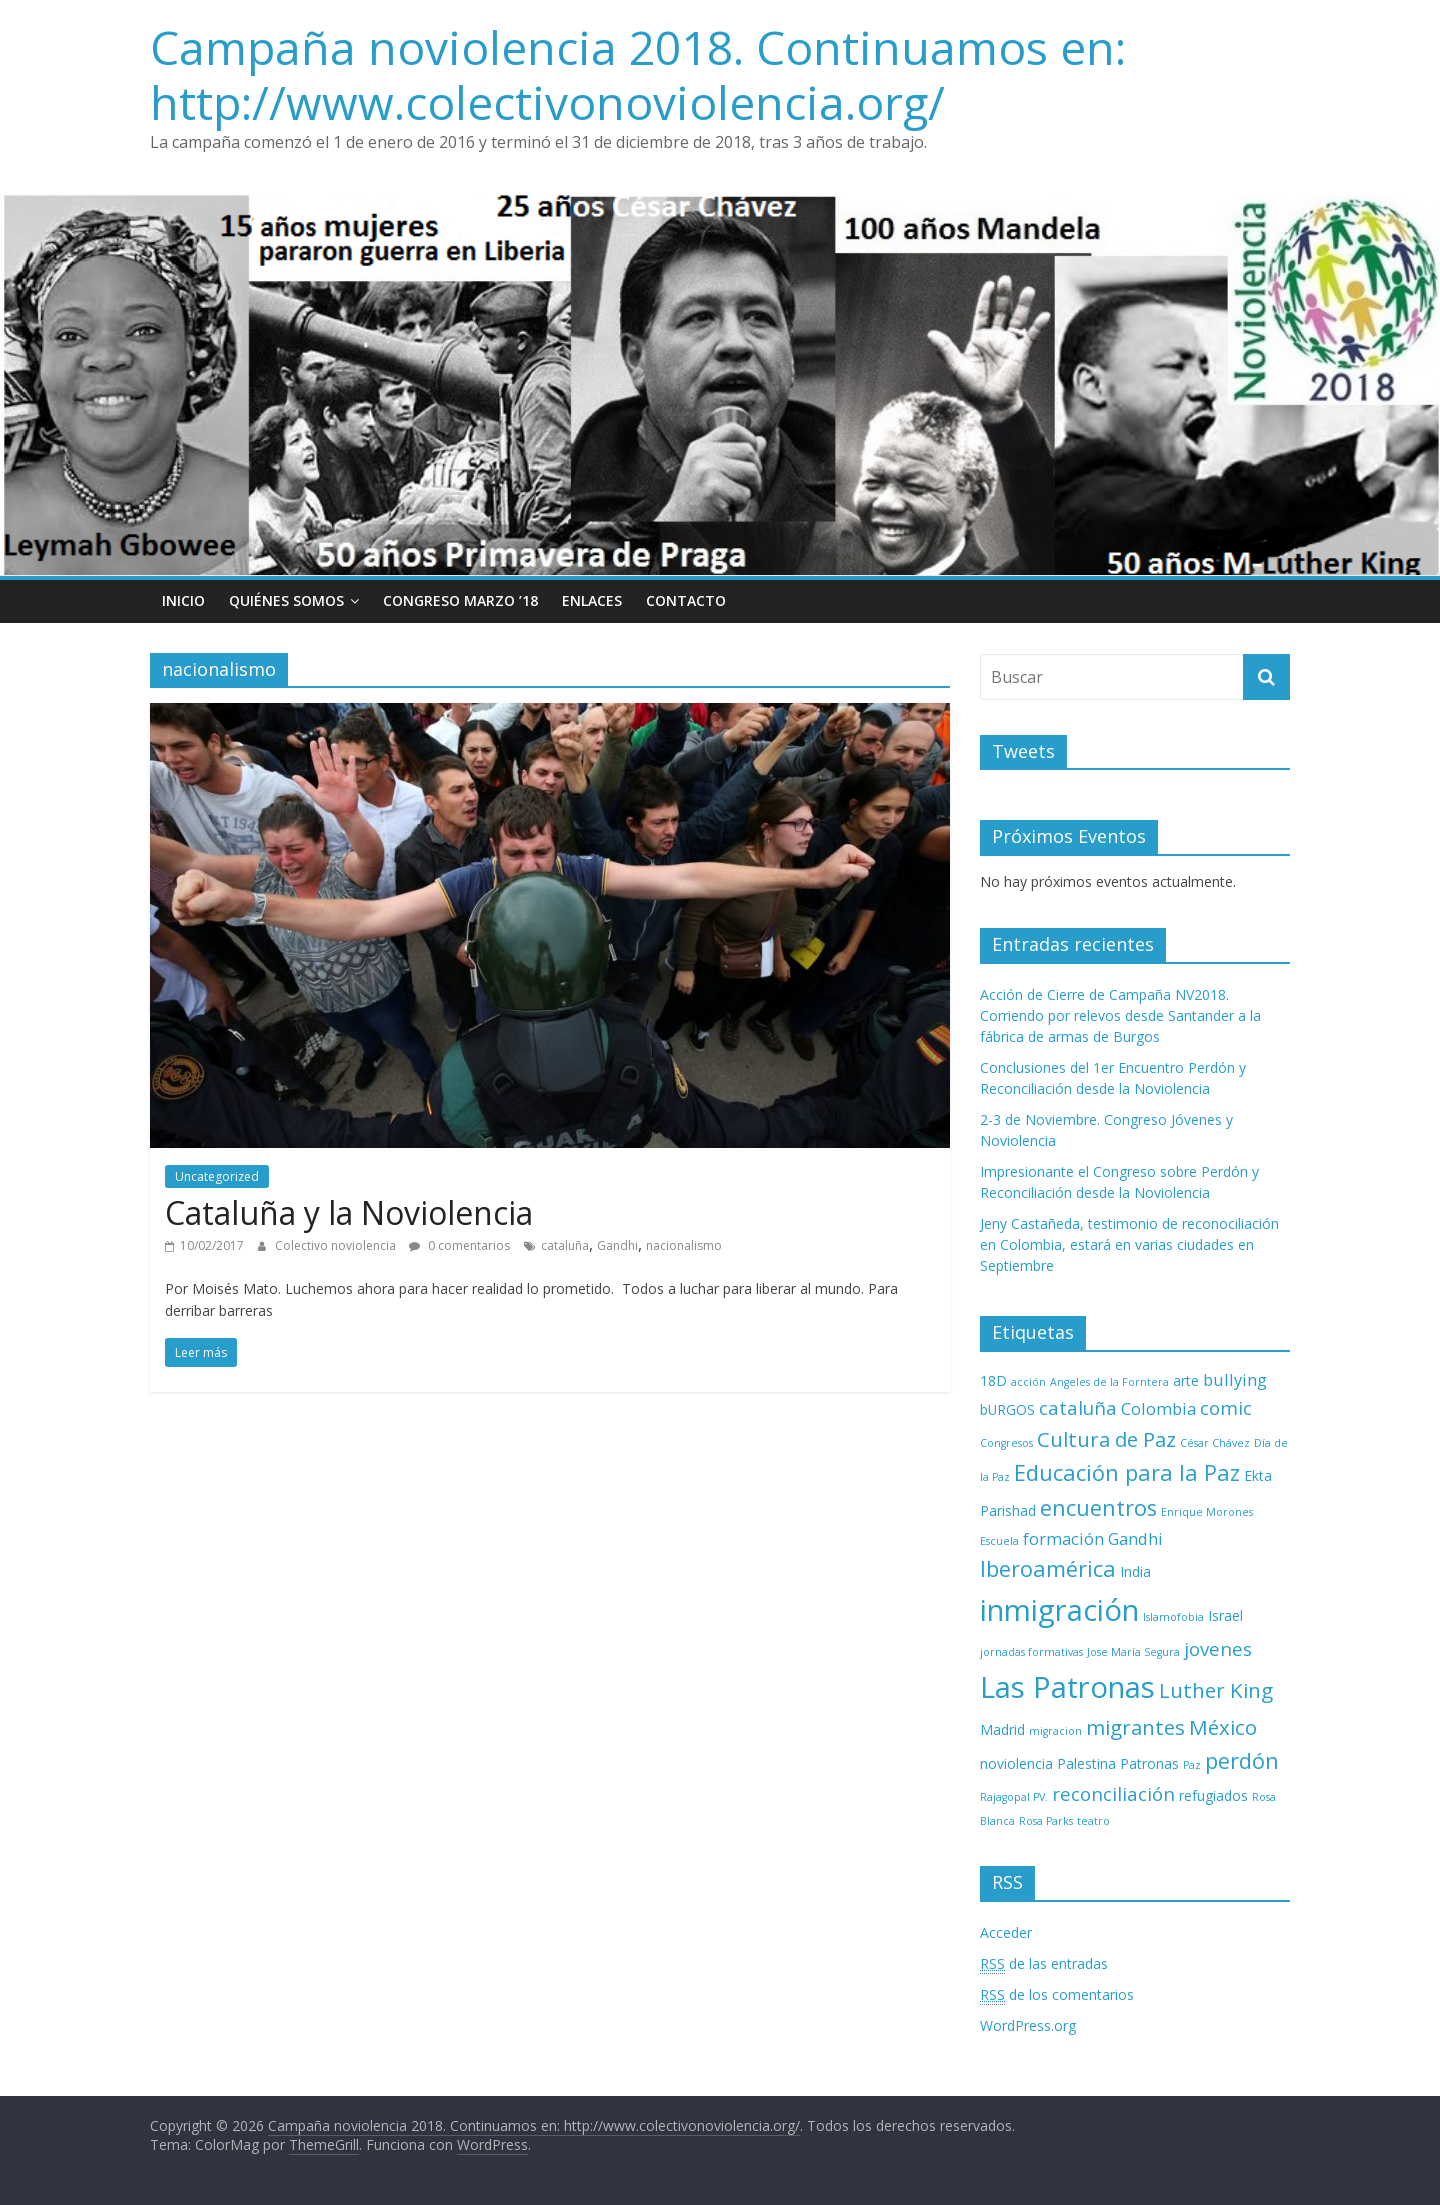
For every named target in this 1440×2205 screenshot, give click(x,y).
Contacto (686, 600)
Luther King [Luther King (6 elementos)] (1216, 1690)
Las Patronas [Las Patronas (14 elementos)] (1067, 1687)
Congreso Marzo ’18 (460, 600)
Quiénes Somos (286, 600)
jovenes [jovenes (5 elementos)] (1218, 1648)
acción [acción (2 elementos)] (1028, 1382)
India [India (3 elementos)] (1135, 1571)
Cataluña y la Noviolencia (349, 1212)
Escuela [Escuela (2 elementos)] (999, 1541)
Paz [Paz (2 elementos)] (1192, 1765)
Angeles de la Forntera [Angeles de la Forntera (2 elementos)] (1109, 1382)
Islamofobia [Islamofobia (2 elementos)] (1173, 1617)
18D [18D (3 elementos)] (993, 1380)
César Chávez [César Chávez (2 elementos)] (1215, 1443)
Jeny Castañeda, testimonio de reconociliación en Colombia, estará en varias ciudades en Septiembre (1129, 1244)
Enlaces (592, 600)
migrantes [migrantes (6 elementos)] (1135, 1727)
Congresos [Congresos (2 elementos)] (1006, 1443)
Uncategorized (217, 1176)
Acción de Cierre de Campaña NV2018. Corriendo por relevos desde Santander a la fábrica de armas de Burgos (1120, 1015)
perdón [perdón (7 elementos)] (1242, 1760)
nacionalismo (684, 1245)
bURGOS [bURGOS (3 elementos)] (1007, 1409)
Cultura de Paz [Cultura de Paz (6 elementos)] (1106, 1439)
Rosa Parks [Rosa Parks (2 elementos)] (1046, 1821)
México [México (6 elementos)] (1223, 1727)
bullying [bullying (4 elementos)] (1235, 1379)
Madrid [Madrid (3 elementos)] (1002, 1729)
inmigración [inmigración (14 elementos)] (1059, 1610)
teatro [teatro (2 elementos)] (1093, 1821)
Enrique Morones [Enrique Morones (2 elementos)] (1207, 1512)
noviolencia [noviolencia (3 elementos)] (1016, 1763)
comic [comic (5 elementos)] (1226, 1407)
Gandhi (617, 1245)
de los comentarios (1057, 1995)
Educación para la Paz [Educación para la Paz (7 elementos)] (1127, 1472)
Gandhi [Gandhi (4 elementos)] (1135, 1538)
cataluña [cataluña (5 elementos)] (1078, 1407)
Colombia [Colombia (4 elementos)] (1158, 1408)
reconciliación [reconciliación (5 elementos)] (1113, 1793)
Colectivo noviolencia (337, 1245)
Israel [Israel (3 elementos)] (1225, 1615)
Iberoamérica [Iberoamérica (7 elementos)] (1048, 1568)
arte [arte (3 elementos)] (1186, 1380)
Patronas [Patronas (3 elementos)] (1149, 1763)
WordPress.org (1028, 2025)
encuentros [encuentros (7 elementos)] (1098, 1507)
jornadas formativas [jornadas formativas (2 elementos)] (1031, 1652)
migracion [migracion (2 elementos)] (1055, 1731)
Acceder (1006, 1932)
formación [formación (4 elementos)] (1063, 1538)
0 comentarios (459, 1245)
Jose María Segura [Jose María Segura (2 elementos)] (1133, 1652)
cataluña (565, 1245)
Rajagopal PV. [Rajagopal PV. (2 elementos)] (1014, 1797)
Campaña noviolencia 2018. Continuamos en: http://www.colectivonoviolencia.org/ (638, 74)
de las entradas (1044, 1964)
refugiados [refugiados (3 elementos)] (1213, 1795)
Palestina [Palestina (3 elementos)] (1086, 1763)
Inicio (183, 600)
